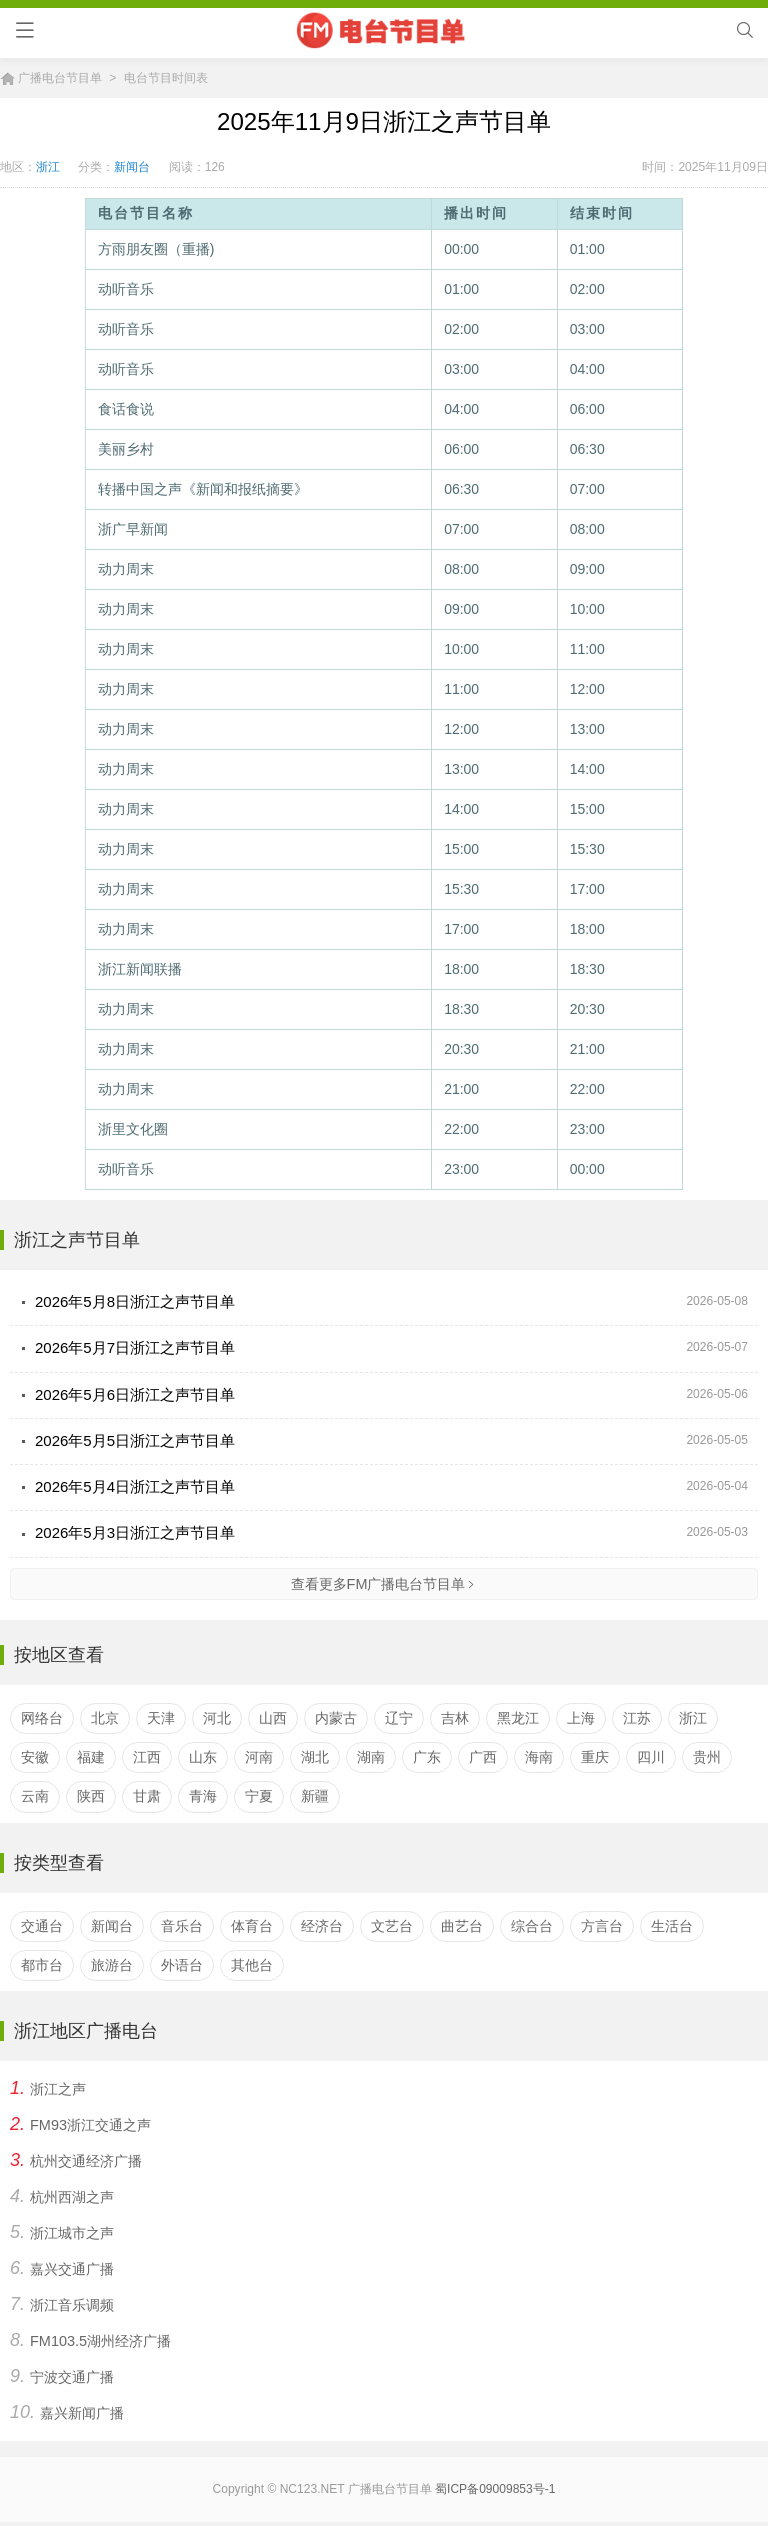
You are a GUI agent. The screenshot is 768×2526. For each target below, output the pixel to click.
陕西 (91, 1795)
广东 (427, 1756)
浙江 (48, 167)
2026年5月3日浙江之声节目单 (135, 1532)
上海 (581, 1717)
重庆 (595, 1756)
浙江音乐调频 (72, 2304)
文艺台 (392, 1924)
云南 (35, 1795)
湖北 (315, 1756)
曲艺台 (462, 1924)
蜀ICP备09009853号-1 (495, 2488)
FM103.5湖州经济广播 (100, 2340)
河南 (259, 1756)
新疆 (315, 1795)
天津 (161, 1717)
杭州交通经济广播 (86, 2160)
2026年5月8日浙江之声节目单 (135, 1301)
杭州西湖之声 (72, 2196)
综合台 (532, 1924)
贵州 (707, 1756)
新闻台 (132, 167)
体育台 (252, 1924)
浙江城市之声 (72, 2232)
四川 (651, 1756)
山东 (203, 1756)
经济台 (322, 1924)
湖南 (371, 1756)
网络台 (42, 1717)
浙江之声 (58, 2088)
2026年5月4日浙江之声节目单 (135, 1486)
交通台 (42, 1924)
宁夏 (259, 1795)
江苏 (637, 1717)
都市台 (42, 1964)
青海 (203, 1795)
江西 (147, 1756)
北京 (105, 1717)
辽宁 (399, 1717)
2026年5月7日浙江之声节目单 (135, 1347)
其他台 (252, 1964)
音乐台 (182, 1924)
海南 (539, 1756)
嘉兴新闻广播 (82, 2412)
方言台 (602, 1924)
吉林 (455, 1717)
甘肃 (147, 1795)
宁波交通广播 (72, 2376)
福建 (91, 1756)
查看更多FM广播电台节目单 (384, 1583)
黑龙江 (518, 1717)
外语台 (182, 1964)
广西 (483, 1756)
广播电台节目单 (60, 78)
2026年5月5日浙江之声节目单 (135, 1439)
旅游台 (112, 1964)
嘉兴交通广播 (72, 2268)
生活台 (672, 1924)
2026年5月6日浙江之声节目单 (135, 1393)
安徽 (35, 1756)
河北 (217, 1717)
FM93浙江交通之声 (90, 2124)
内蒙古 (336, 1717)
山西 (273, 1717)
